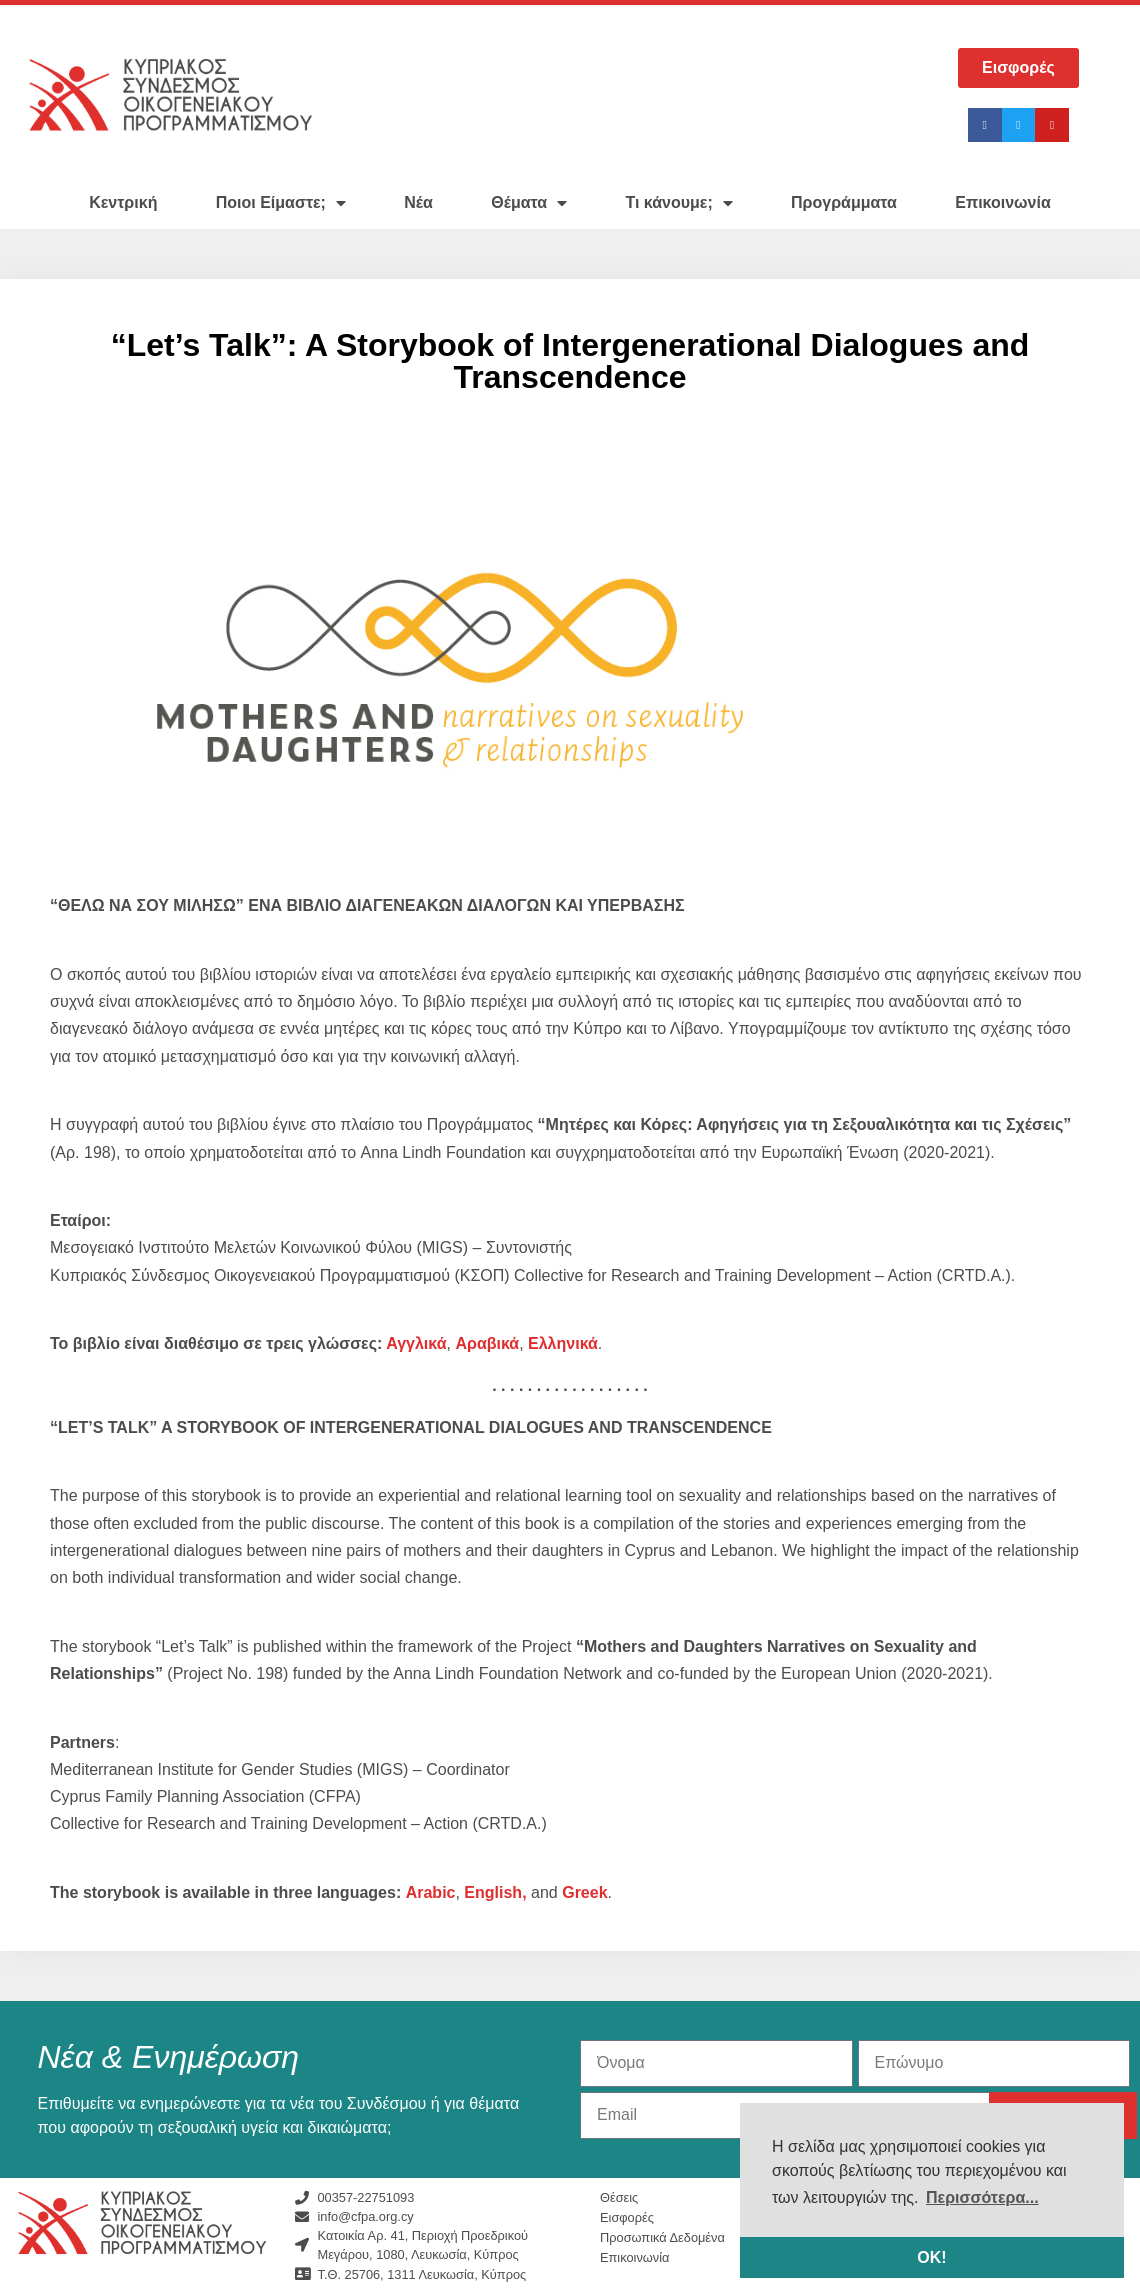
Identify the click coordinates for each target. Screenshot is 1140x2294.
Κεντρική (123, 202)
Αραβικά (487, 1343)
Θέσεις (619, 2197)
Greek (584, 1892)
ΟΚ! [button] (931, 2257)
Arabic (431, 1892)
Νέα (418, 202)
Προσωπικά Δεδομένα (662, 2237)
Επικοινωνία (1003, 202)
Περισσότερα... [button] (982, 2197)
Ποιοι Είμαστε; (281, 203)
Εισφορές (627, 2217)
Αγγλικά (414, 1343)
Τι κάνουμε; (678, 203)
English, (495, 1892)
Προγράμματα (844, 202)
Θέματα (529, 203)
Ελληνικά (563, 1343)
